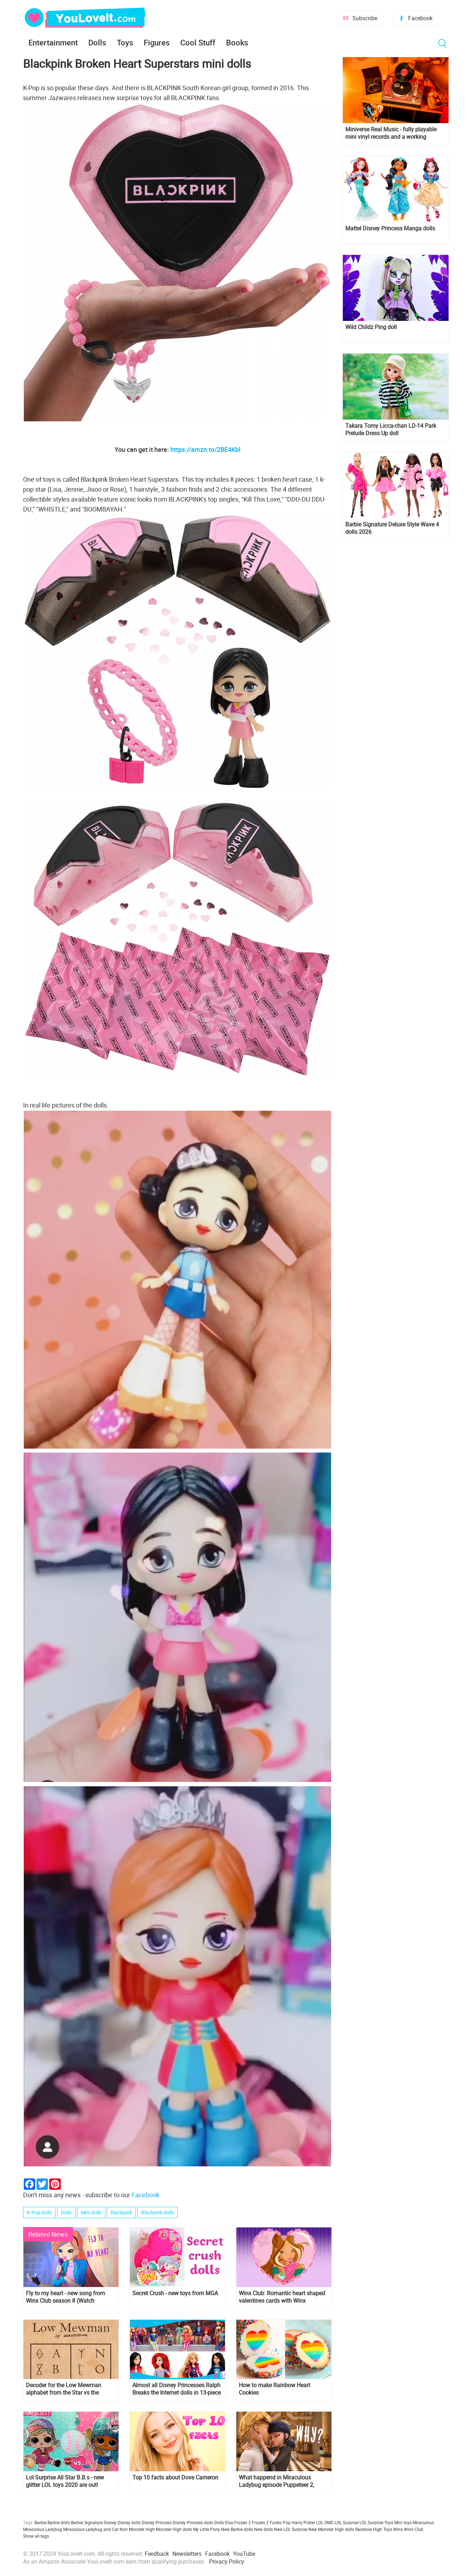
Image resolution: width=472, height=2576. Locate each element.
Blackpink (121, 2212)
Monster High (142, 2529)
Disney (110, 2522)
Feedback (157, 2554)
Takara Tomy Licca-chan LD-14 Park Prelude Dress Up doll (390, 429)
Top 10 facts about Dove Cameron (175, 2477)
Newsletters (187, 2554)
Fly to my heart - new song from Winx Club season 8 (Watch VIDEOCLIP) (65, 2297)
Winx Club (413, 2529)
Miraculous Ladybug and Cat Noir (95, 2529)
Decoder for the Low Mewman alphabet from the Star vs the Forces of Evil (63, 2388)
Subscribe (364, 18)
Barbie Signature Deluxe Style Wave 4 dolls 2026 (392, 528)
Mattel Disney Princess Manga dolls (390, 228)
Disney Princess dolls (193, 2522)
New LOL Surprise (290, 2529)
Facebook (420, 18)
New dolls (263, 2529)
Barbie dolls (59, 2522)
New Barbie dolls (237, 2529)
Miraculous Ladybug (42, 2529)
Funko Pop (280, 2522)
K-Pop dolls (39, 2212)
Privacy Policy (226, 2561)
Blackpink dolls (157, 2212)
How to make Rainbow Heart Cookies (274, 2388)
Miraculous (423, 2522)
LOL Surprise (346, 2522)
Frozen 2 (260, 2522)
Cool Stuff (197, 42)
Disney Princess (157, 2522)
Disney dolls (129, 2522)
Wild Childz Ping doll (371, 327)
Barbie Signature (87, 2522)
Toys (125, 42)
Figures (157, 42)
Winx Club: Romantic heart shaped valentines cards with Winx (282, 2297)
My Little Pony (206, 2529)
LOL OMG (325, 2522)
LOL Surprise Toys (376, 2522)
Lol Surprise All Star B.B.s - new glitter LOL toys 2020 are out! (65, 2481)
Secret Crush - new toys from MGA (175, 2293)
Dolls (97, 42)
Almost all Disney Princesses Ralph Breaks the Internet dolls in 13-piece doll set (176, 2388)
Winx (398, 2529)
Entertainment (53, 42)
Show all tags (36, 2536)
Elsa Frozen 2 (238, 2522)
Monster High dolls (174, 2529)
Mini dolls (91, 2212)
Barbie (40, 2522)
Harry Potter (303, 2522)
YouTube (244, 2554)
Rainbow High (368, 2529)
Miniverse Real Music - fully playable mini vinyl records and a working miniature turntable (391, 133)
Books (237, 42)
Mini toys (403, 2522)
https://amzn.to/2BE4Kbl (205, 449)
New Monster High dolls (331, 2529)
